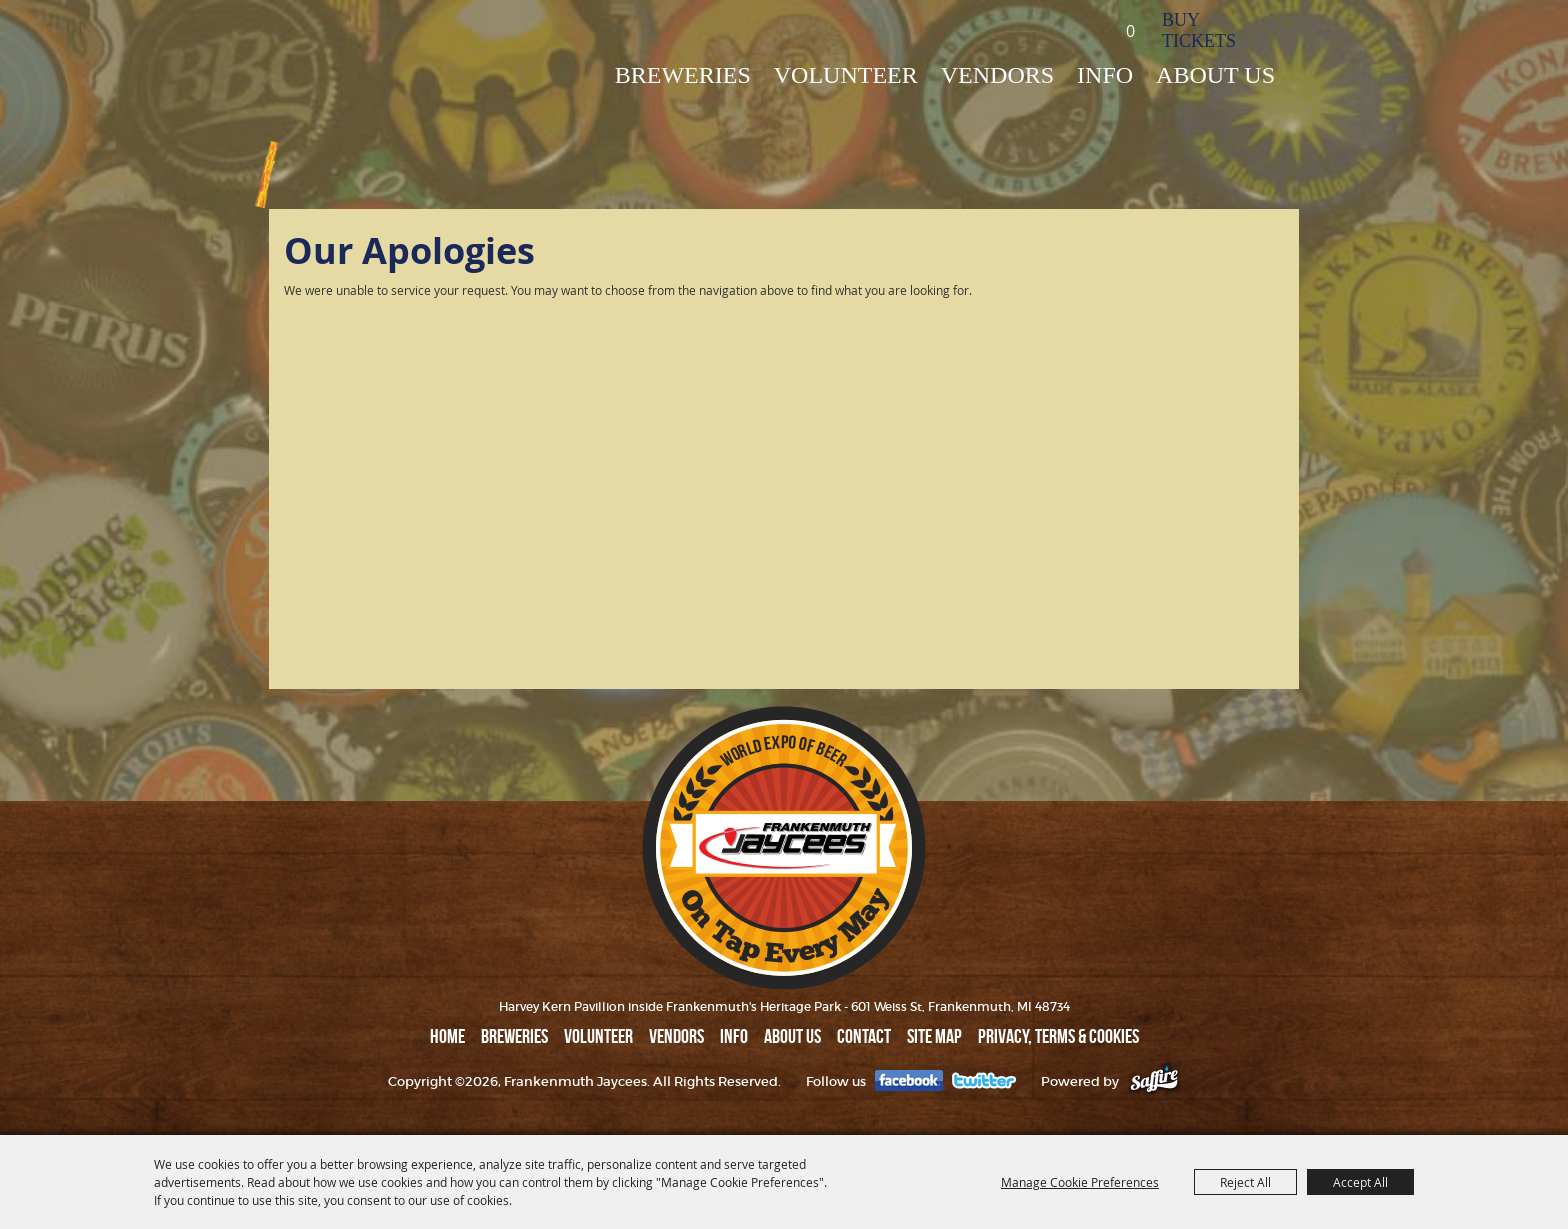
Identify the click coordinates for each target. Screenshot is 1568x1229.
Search (1067, 29)
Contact (864, 1036)
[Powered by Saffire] (1154, 1081)
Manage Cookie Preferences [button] (1080, 1182)
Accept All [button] (1360, 1182)
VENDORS (997, 75)
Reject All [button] (1245, 1182)
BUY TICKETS (1199, 30)
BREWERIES (683, 75)
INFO (1105, 75)
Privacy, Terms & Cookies (1058, 1036)
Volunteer (846, 75)
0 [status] (1130, 31)
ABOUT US (1215, 75)
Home (447, 1036)
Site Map (934, 1036)
